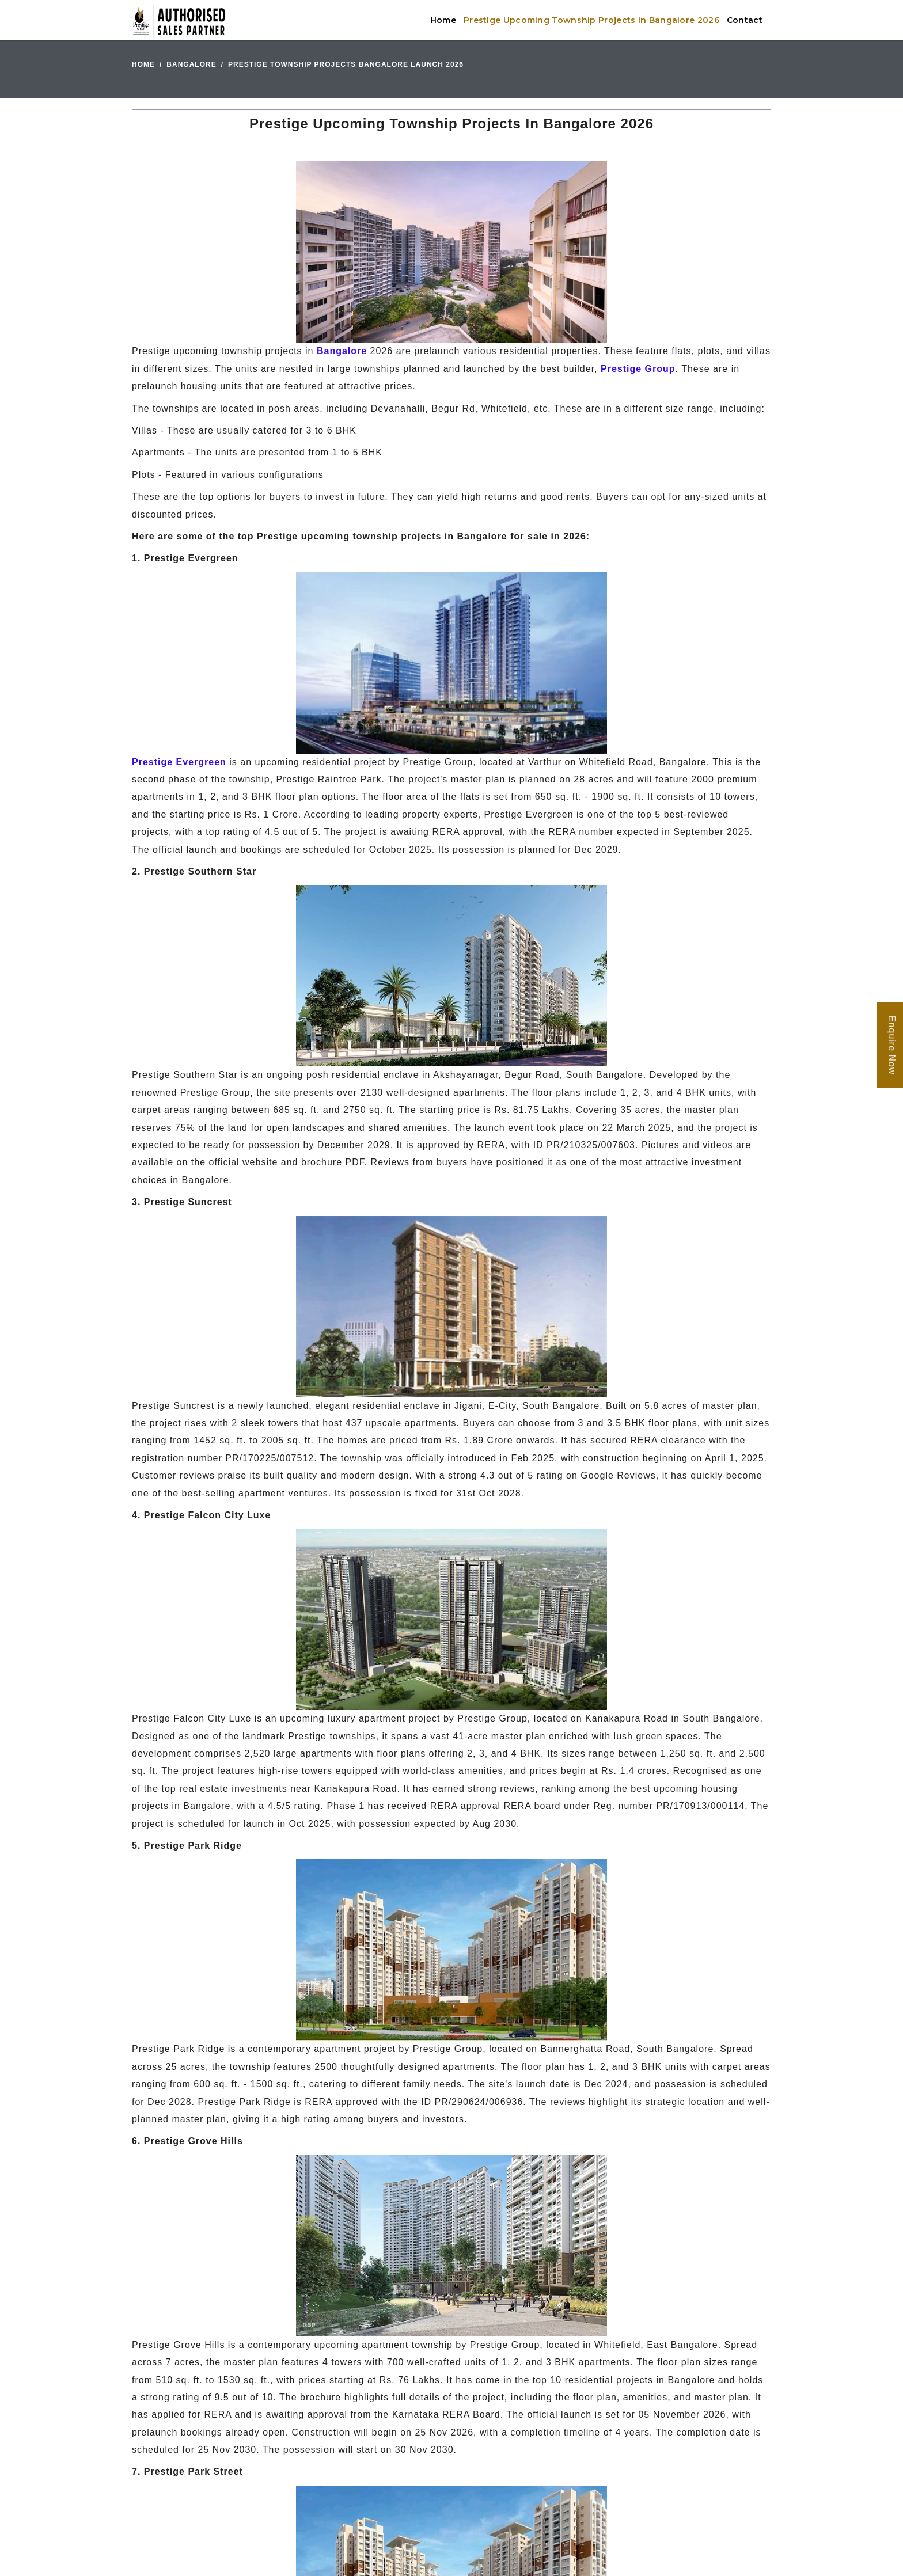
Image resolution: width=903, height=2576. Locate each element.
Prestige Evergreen (179, 762)
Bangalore (191, 64)
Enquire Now (892, 1044)
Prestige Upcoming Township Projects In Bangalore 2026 (591, 20)
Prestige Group (638, 369)
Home (443, 20)
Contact (744, 20)
